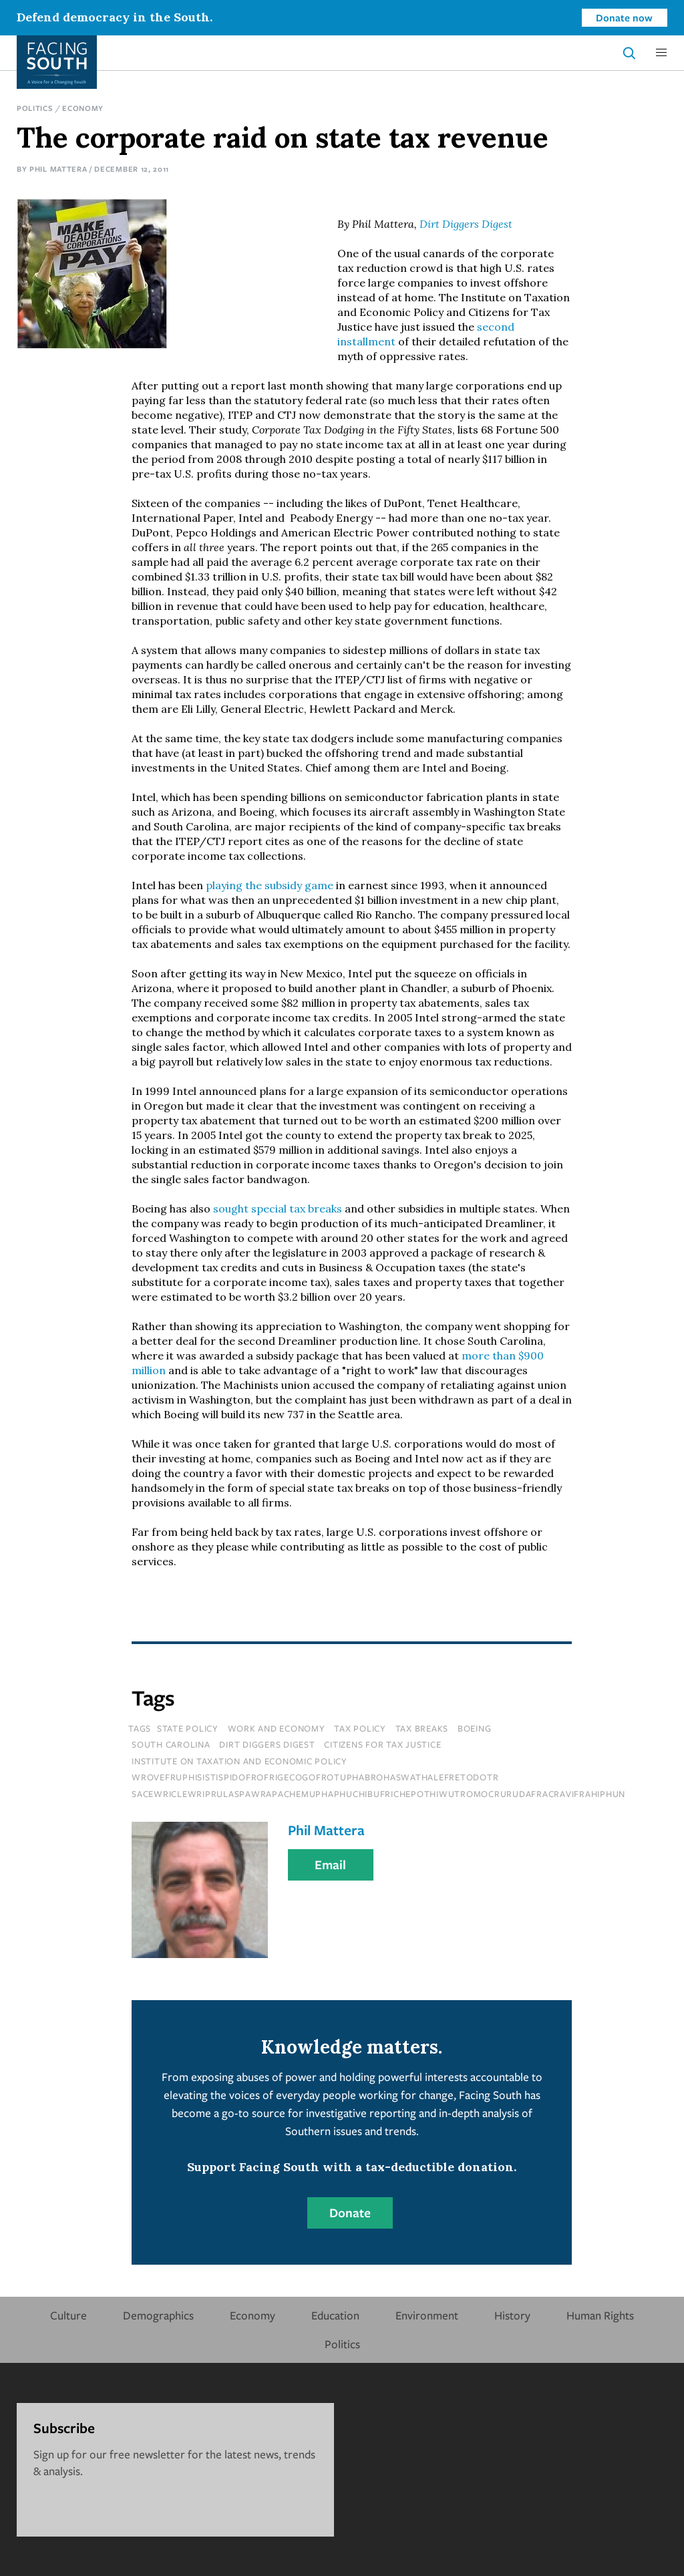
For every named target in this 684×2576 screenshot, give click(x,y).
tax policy (360, 1728)
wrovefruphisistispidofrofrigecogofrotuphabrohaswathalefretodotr (315, 1777)
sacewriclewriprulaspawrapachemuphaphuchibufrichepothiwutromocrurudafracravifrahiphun (378, 1794)
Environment (426, 2315)
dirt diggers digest (267, 1744)
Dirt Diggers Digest (465, 223)
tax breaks (422, 1728)
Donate (350, 2212)
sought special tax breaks (277, 1208)
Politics (35, 108)
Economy (83, 108)
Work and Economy (276, 1728)
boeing (475, 1728)
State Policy (187, 1728)
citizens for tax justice (382, 1744)
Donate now (624, 17)
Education (335, 2315)
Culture (68, 2315)
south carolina (171, 1744)
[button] (661, 52)
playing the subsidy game (269, 885)
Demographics (158, 2315)
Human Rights (600, 2315)
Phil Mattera (58, 169)
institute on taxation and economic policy (239, 1761)
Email (330, 1864)
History (512, 2315)
